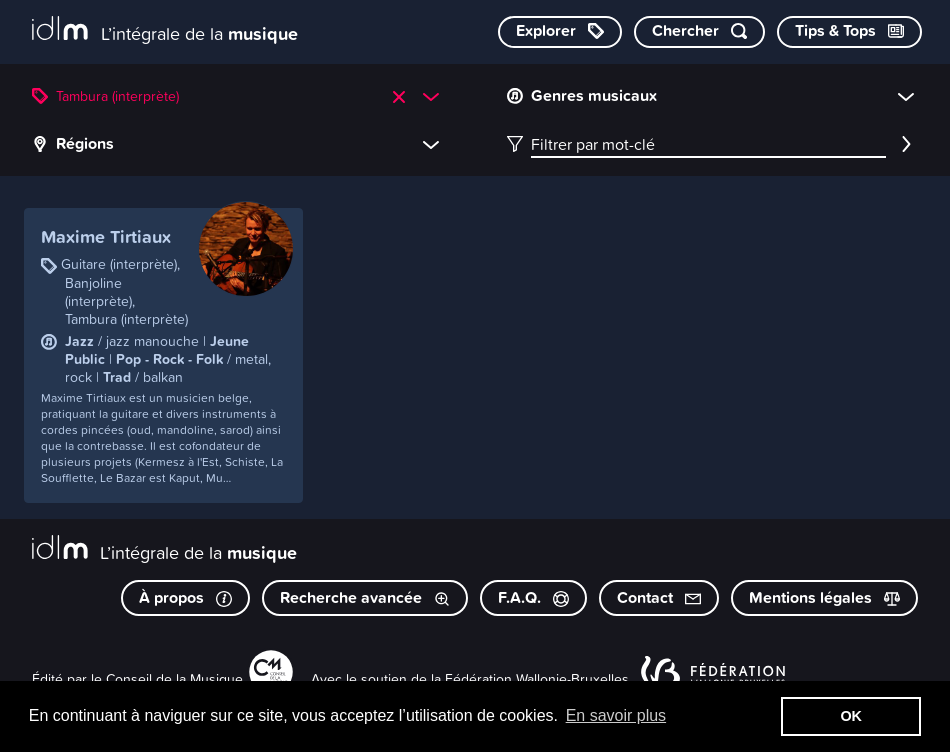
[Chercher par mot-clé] (699, 32)
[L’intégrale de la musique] (165, 30)
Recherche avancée (365, 597)
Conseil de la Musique (174, 678)
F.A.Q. (533, 597)
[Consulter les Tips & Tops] (849, 32)
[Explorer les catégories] (560, 32)
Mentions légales (824, 597)
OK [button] (851, 716)
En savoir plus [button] (616, 715)
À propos (185, 597)
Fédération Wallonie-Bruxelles (537, 678)
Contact (659, 597)
